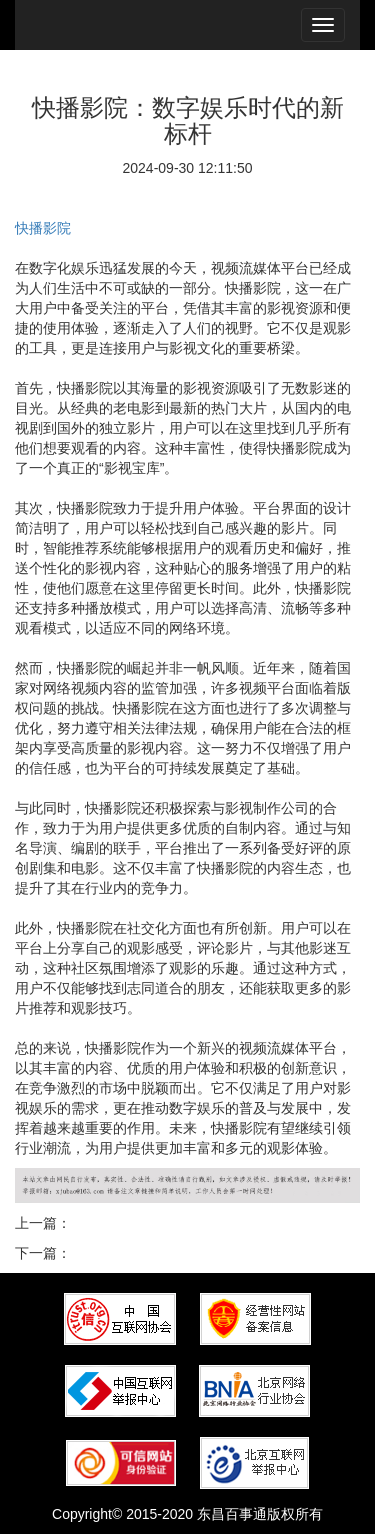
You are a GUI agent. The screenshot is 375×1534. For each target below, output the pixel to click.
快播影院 (43, 228)
